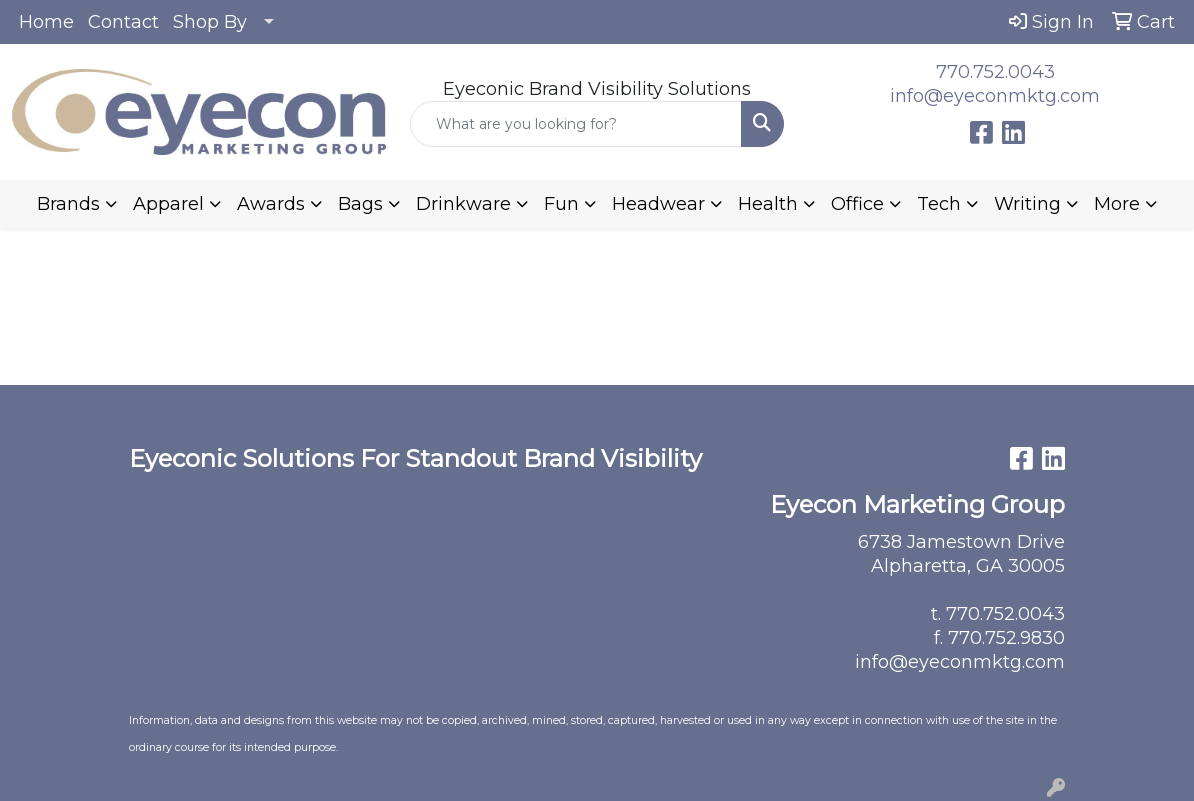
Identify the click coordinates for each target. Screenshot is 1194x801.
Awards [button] (271, 204)
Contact (123, 22)
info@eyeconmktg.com (995, 96)
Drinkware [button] (463, 204)
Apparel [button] (168, 204)
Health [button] (768, 204)
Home (46, 22)
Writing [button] (1027, 204)
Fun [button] (561, 204)
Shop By (210, 22)
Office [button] (857, 204)
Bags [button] (360, 204)
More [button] (1117, 204)
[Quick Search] (576, 124)
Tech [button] (939, 204)
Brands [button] (68, 204)
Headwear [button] (658, 204)
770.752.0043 (995, 72)
